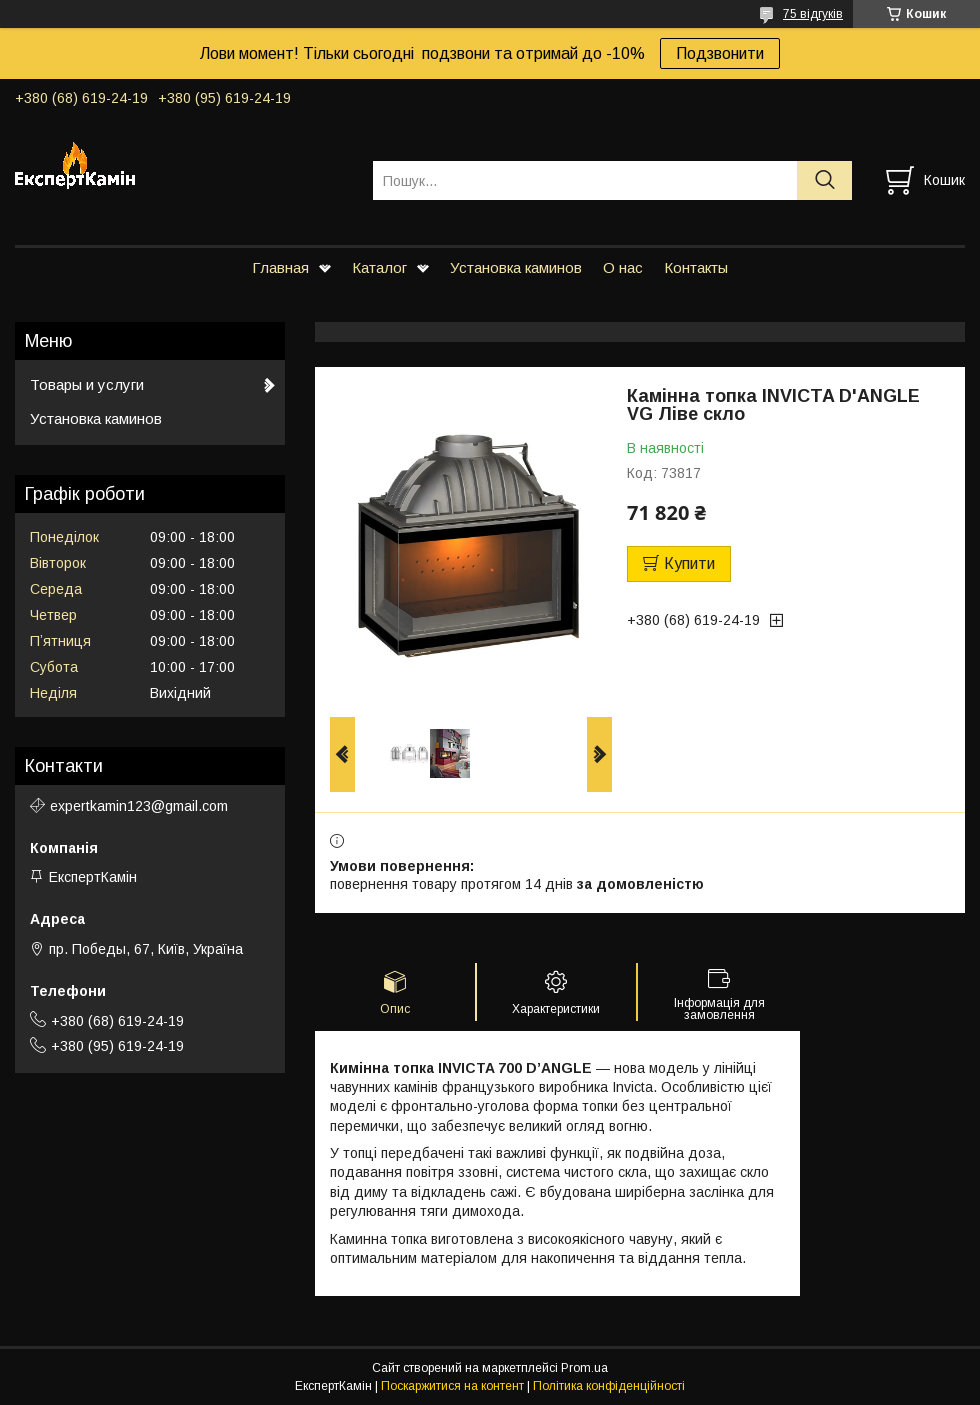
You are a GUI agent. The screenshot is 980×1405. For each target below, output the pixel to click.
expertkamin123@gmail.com (139, 806)
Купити (689, 563)
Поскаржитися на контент (452, 1386)
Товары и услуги (87, 384)
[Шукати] (824, 180)
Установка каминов (516, 267)
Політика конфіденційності (609, 1386)
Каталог (379, 267)
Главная (280, 267)
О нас (623, 267)
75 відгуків (813, 14)
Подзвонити (720, 53)
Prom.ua (584, 1368)
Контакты (696, 267)
